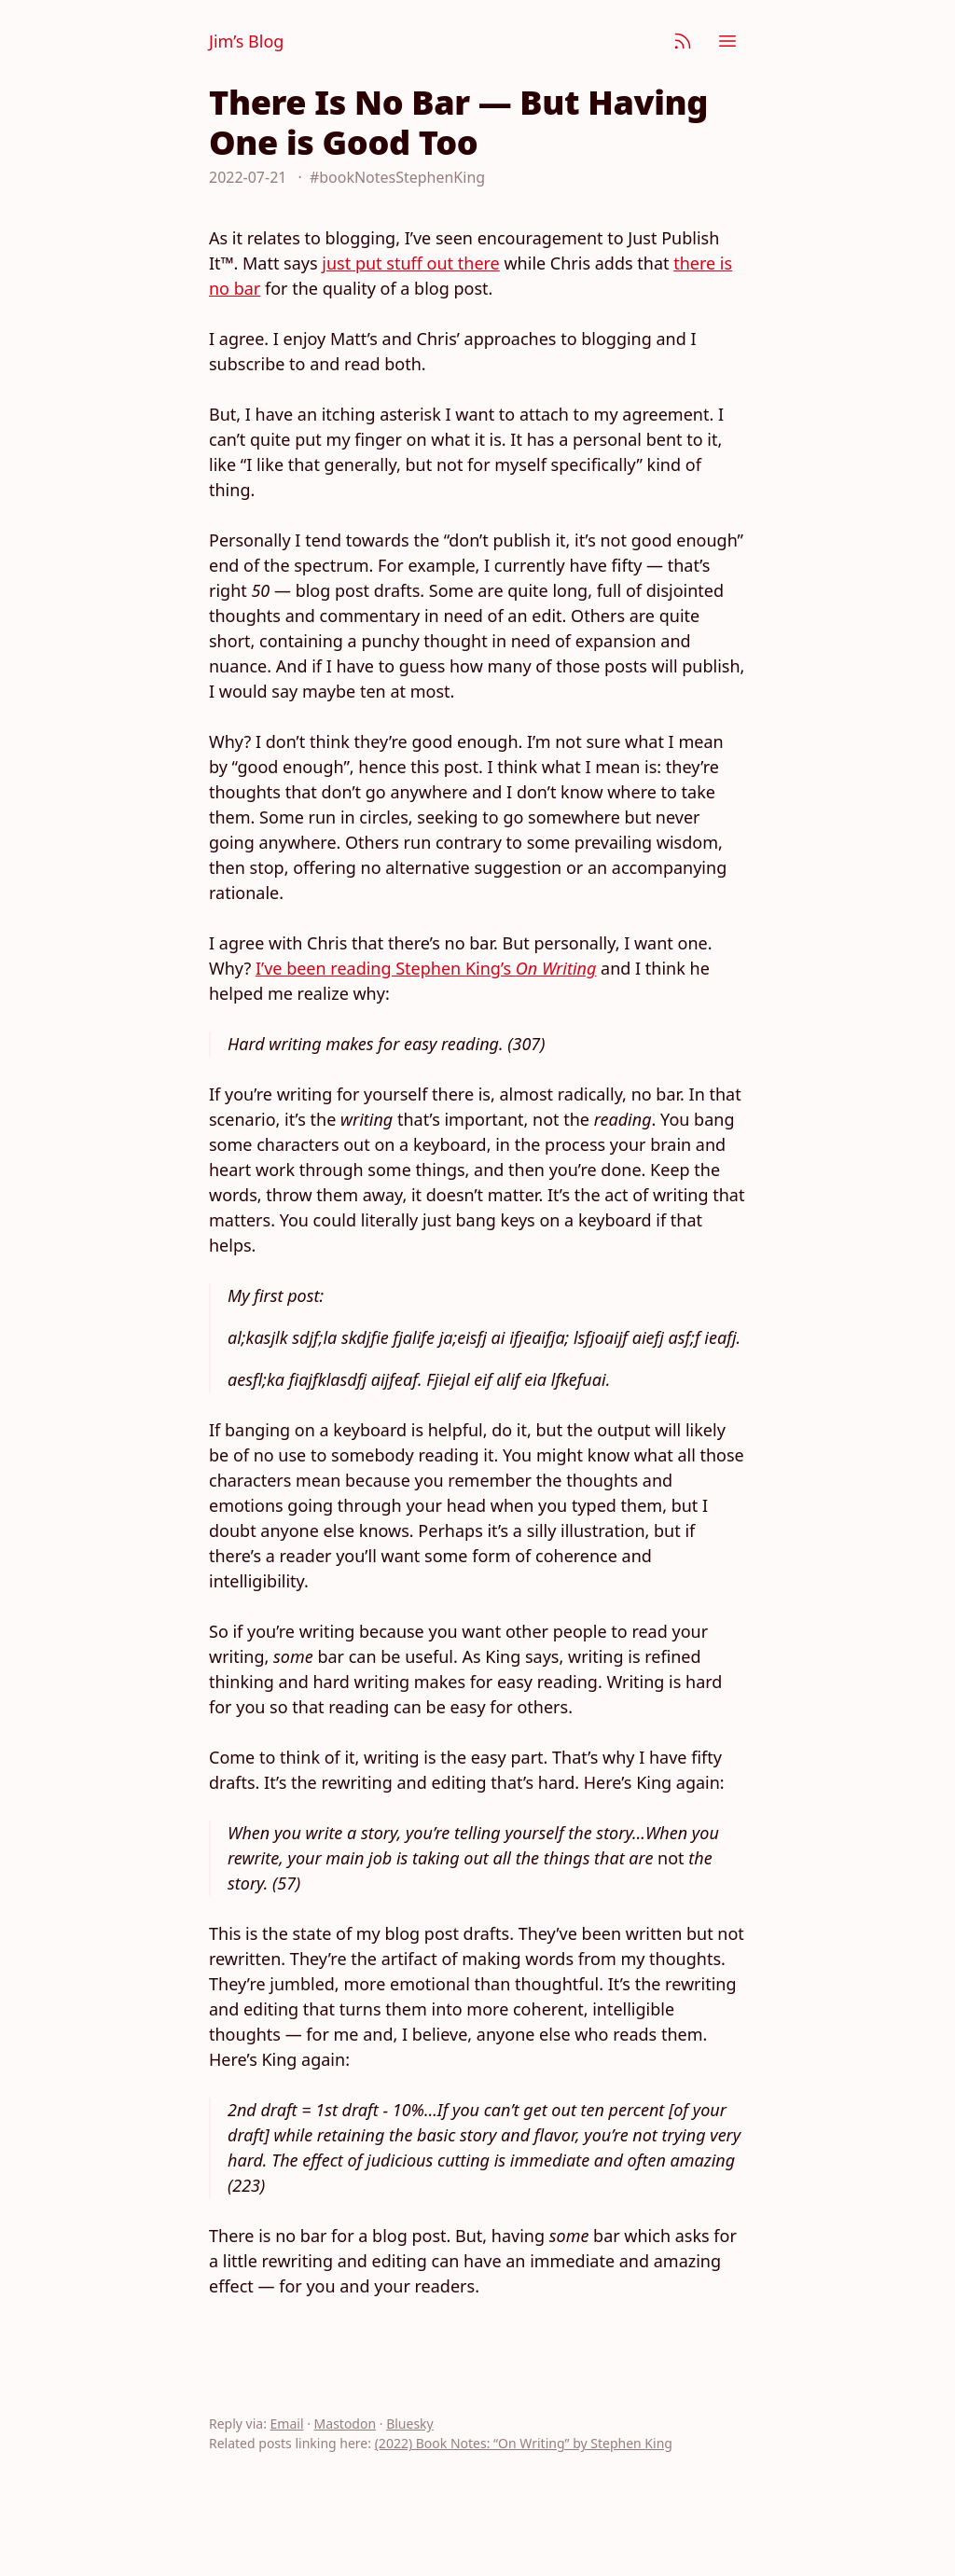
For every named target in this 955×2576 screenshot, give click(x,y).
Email (287, 2423)
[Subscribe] (682, 41)
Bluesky (410, 2423)
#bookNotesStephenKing (397, 177)
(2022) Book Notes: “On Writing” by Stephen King (523, 2443)
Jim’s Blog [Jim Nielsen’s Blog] (246, 41)
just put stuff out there (410, 263)
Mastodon (345, 2423)
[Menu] (727, 41)
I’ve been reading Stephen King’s (426, 968)
